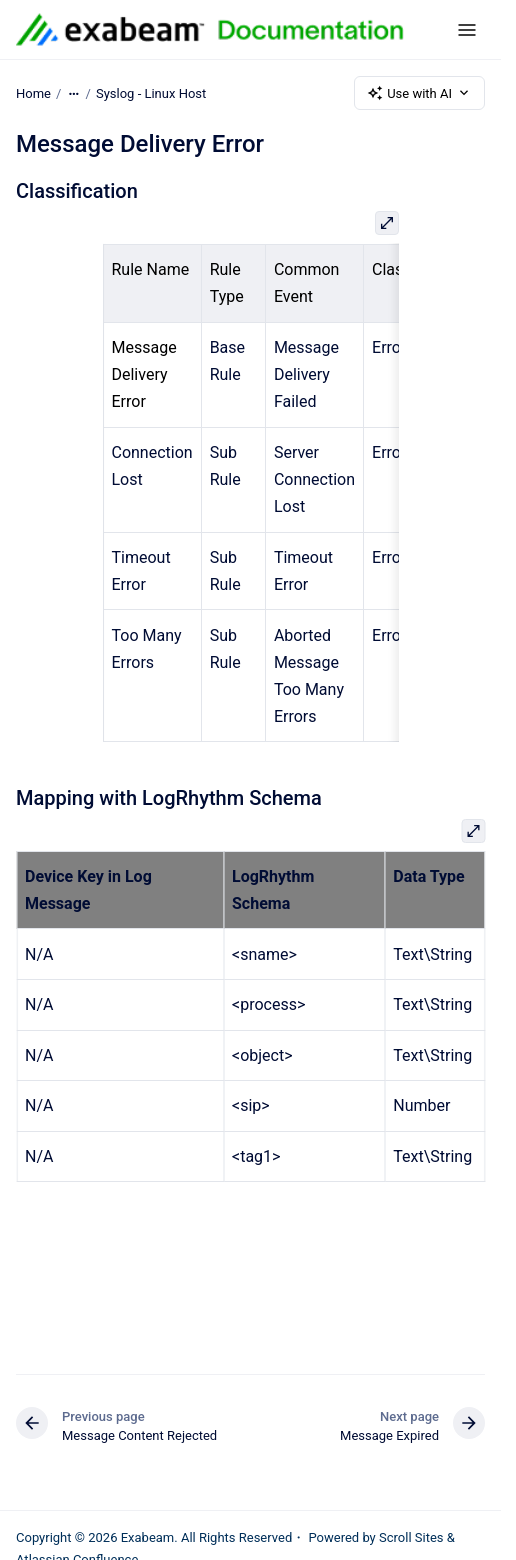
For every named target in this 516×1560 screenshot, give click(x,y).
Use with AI (419, 93)
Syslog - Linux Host (151, 92)
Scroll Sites (411, 1537)
